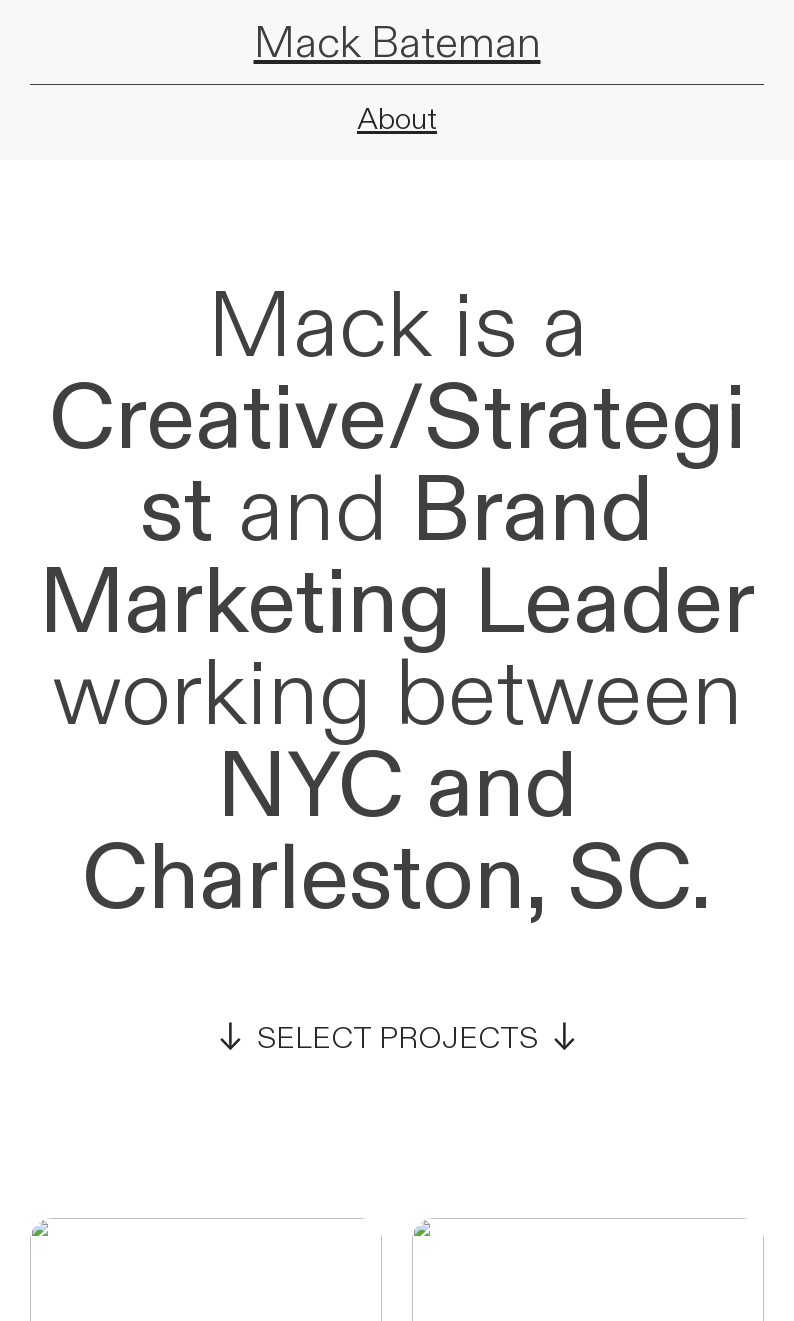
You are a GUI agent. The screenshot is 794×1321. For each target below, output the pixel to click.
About (397, 119)
